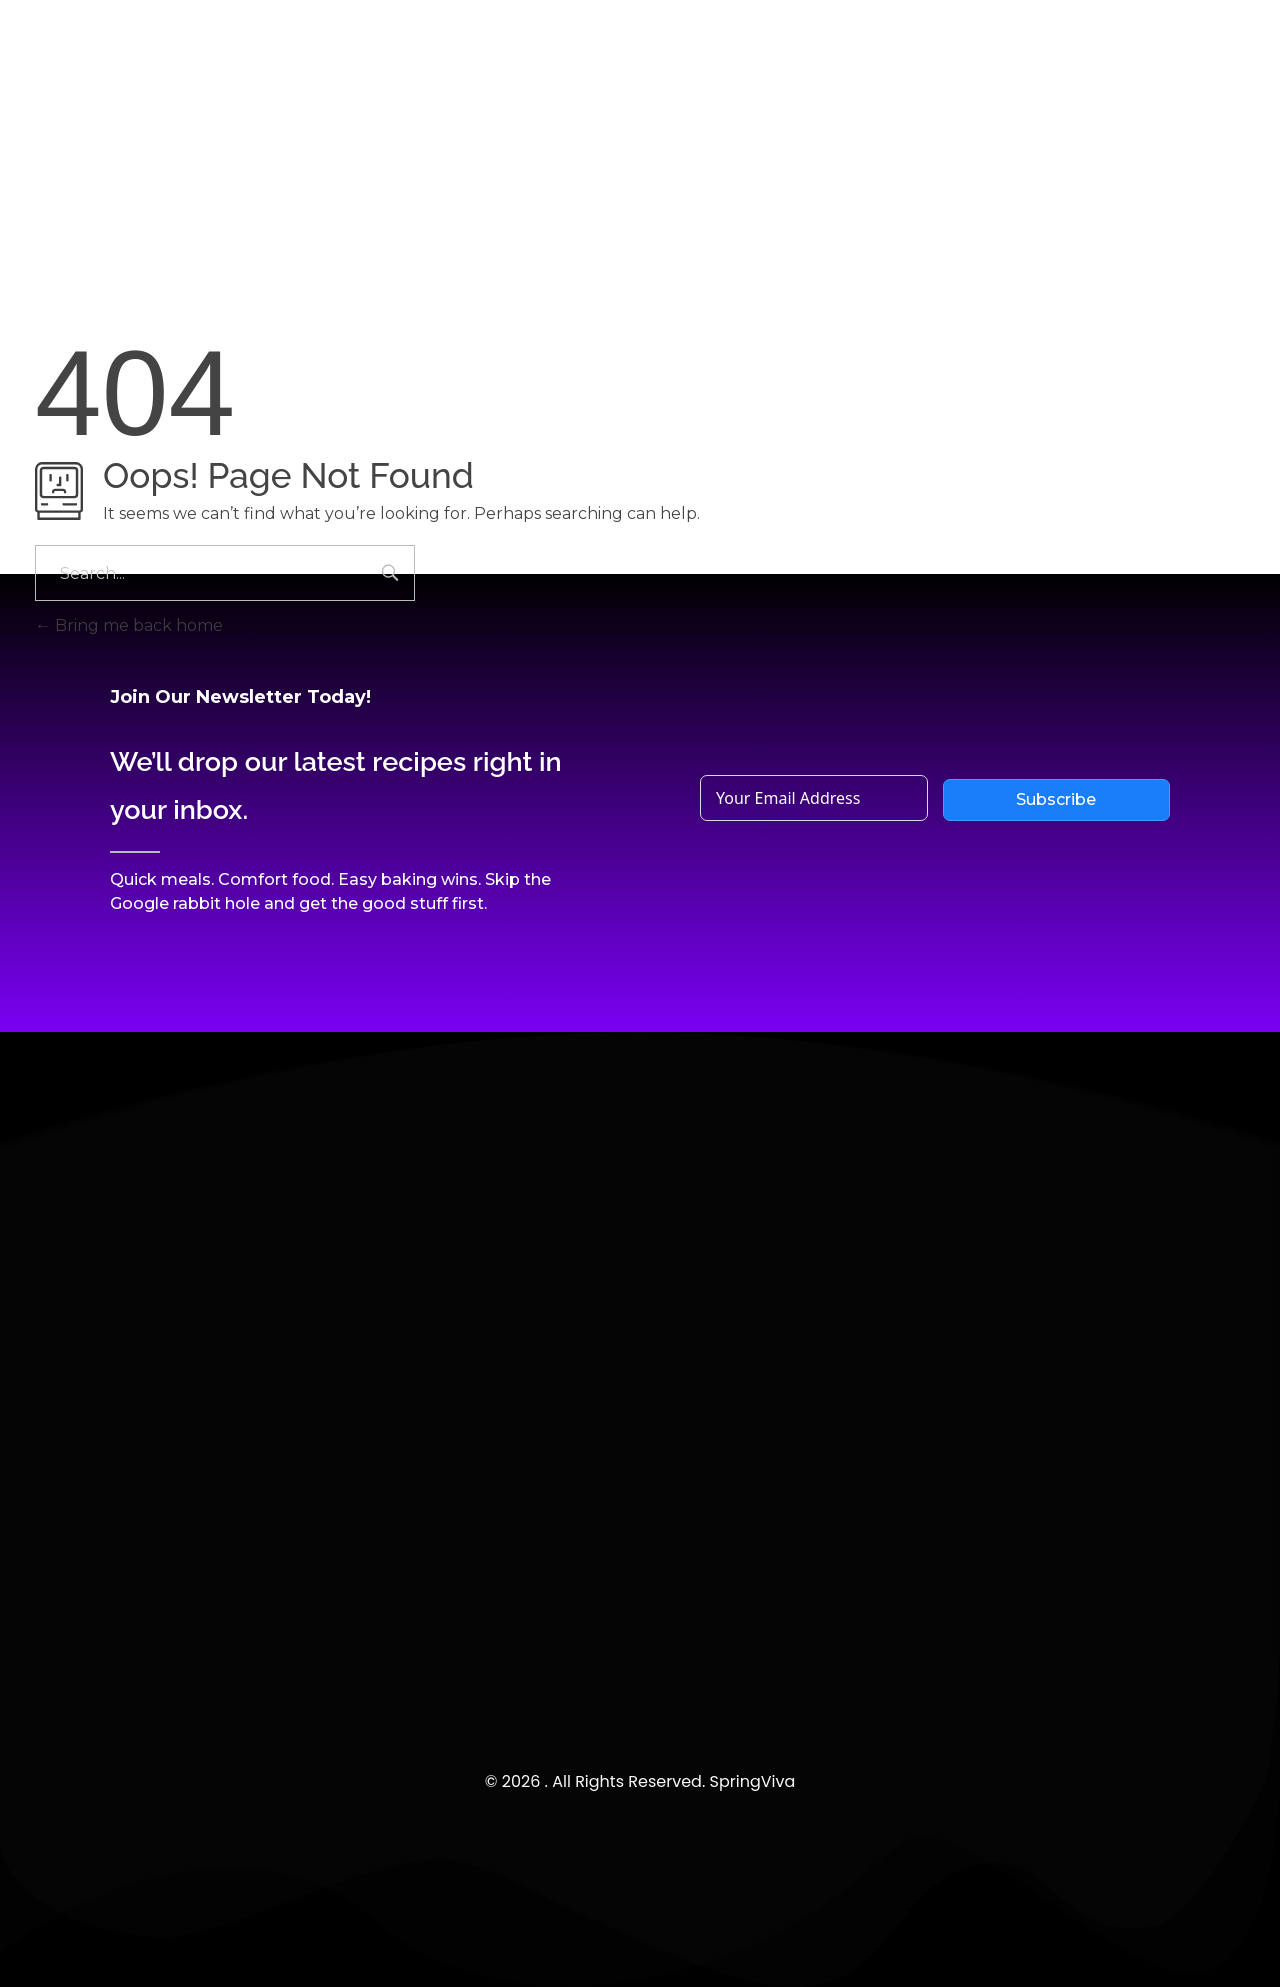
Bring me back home (129, 625)
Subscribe (1056, 799)
